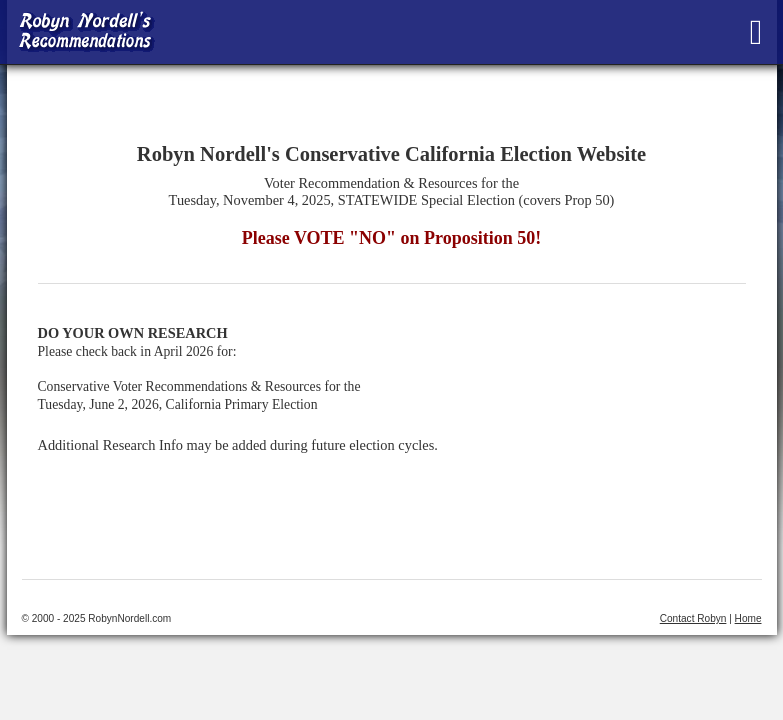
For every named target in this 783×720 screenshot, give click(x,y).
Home (748, 618)
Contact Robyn (693, 618)
